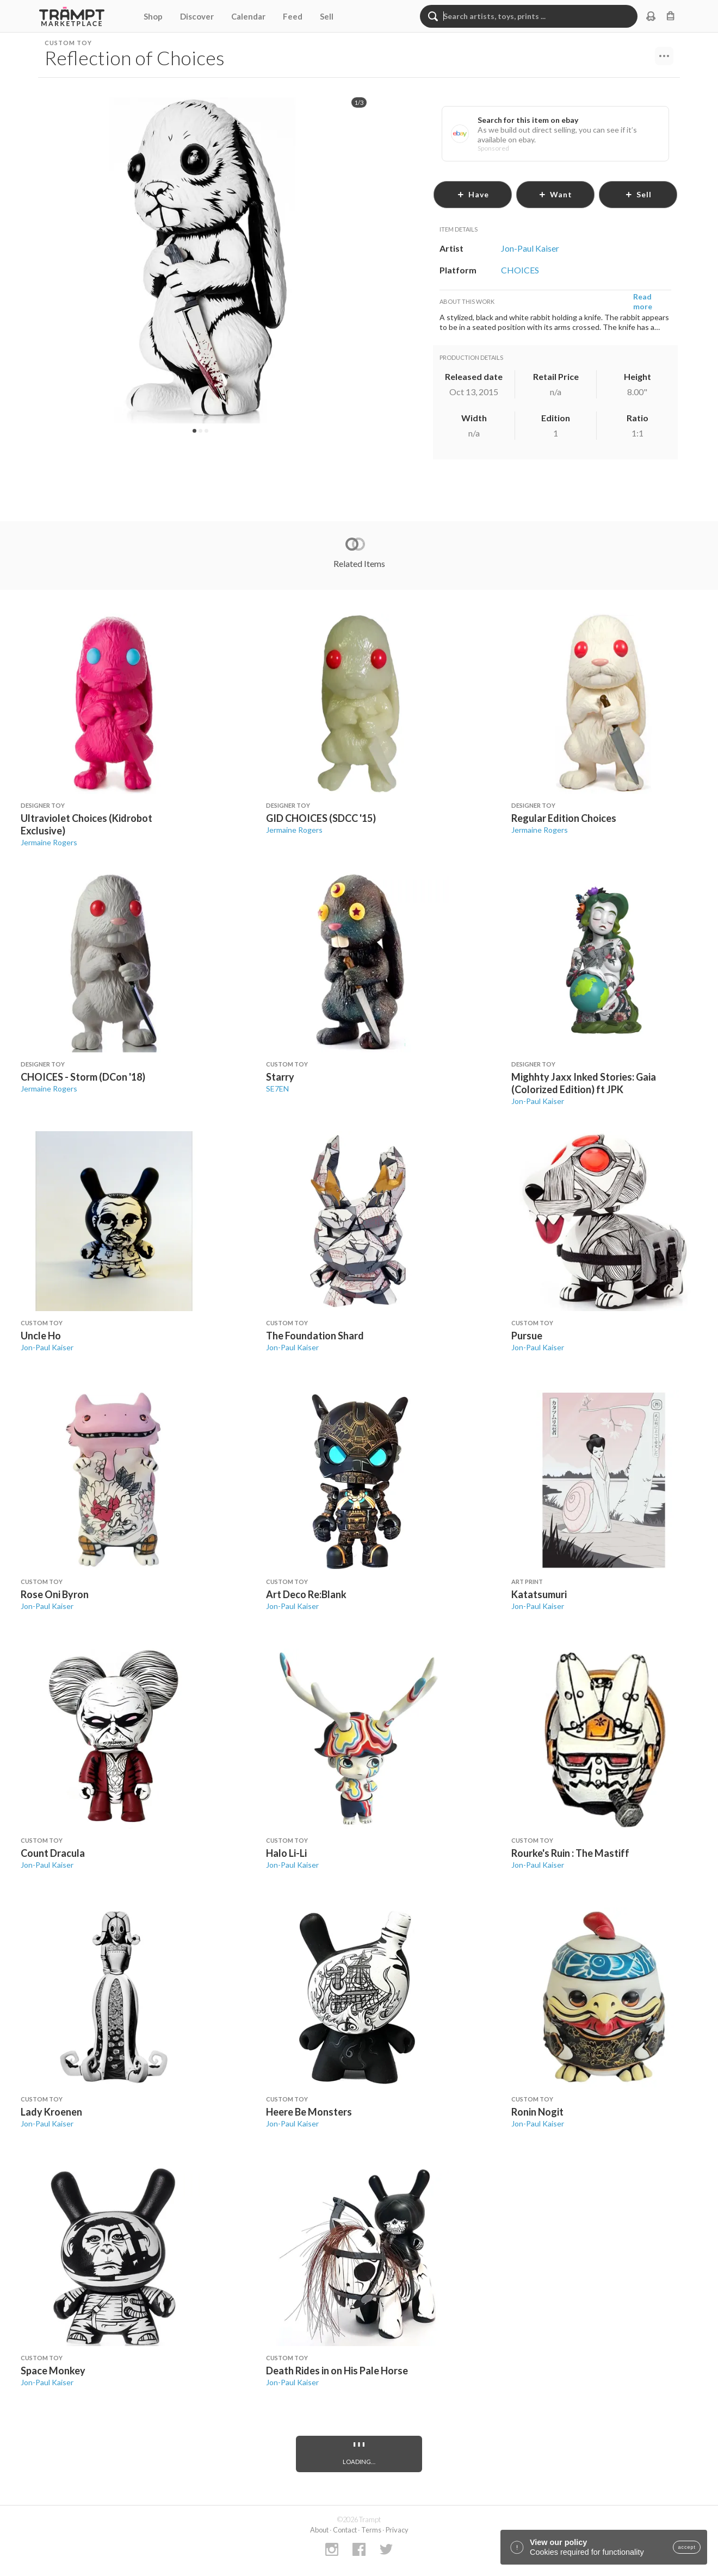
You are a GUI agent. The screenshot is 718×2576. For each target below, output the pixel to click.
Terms (371, 2529)
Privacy (397, 2529)
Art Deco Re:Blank (306, 1594)
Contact (345, 2529)
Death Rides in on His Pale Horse (337, 2371)
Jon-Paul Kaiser (537, 1101)
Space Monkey (53, 2371)
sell (638, 194)
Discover (197, 16)
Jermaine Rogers (49, 842)
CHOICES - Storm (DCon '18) (83, 1077)
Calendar (248, 16)
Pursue (526, 1336)
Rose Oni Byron (55, 1594)
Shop (153, 16)
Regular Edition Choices (563, 818)
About (319, 2529)
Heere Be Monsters (309, 2112)
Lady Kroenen (51, 2112)
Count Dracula (53, 1853)
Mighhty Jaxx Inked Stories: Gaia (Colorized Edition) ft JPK (583, 1083)
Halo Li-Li (286, 1853)
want (555, 194)
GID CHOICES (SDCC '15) (321, 818)
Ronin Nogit (537, 2112)
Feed (292, 16)
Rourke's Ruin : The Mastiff (570, 1853)
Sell (326, 16)
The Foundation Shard (315, 1336)
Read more (642, 301)
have (473, 194)
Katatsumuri (539, 1594)
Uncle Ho (41, 1336)
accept (687, 2547)
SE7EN (277, 1088)
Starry (280, 1077)
